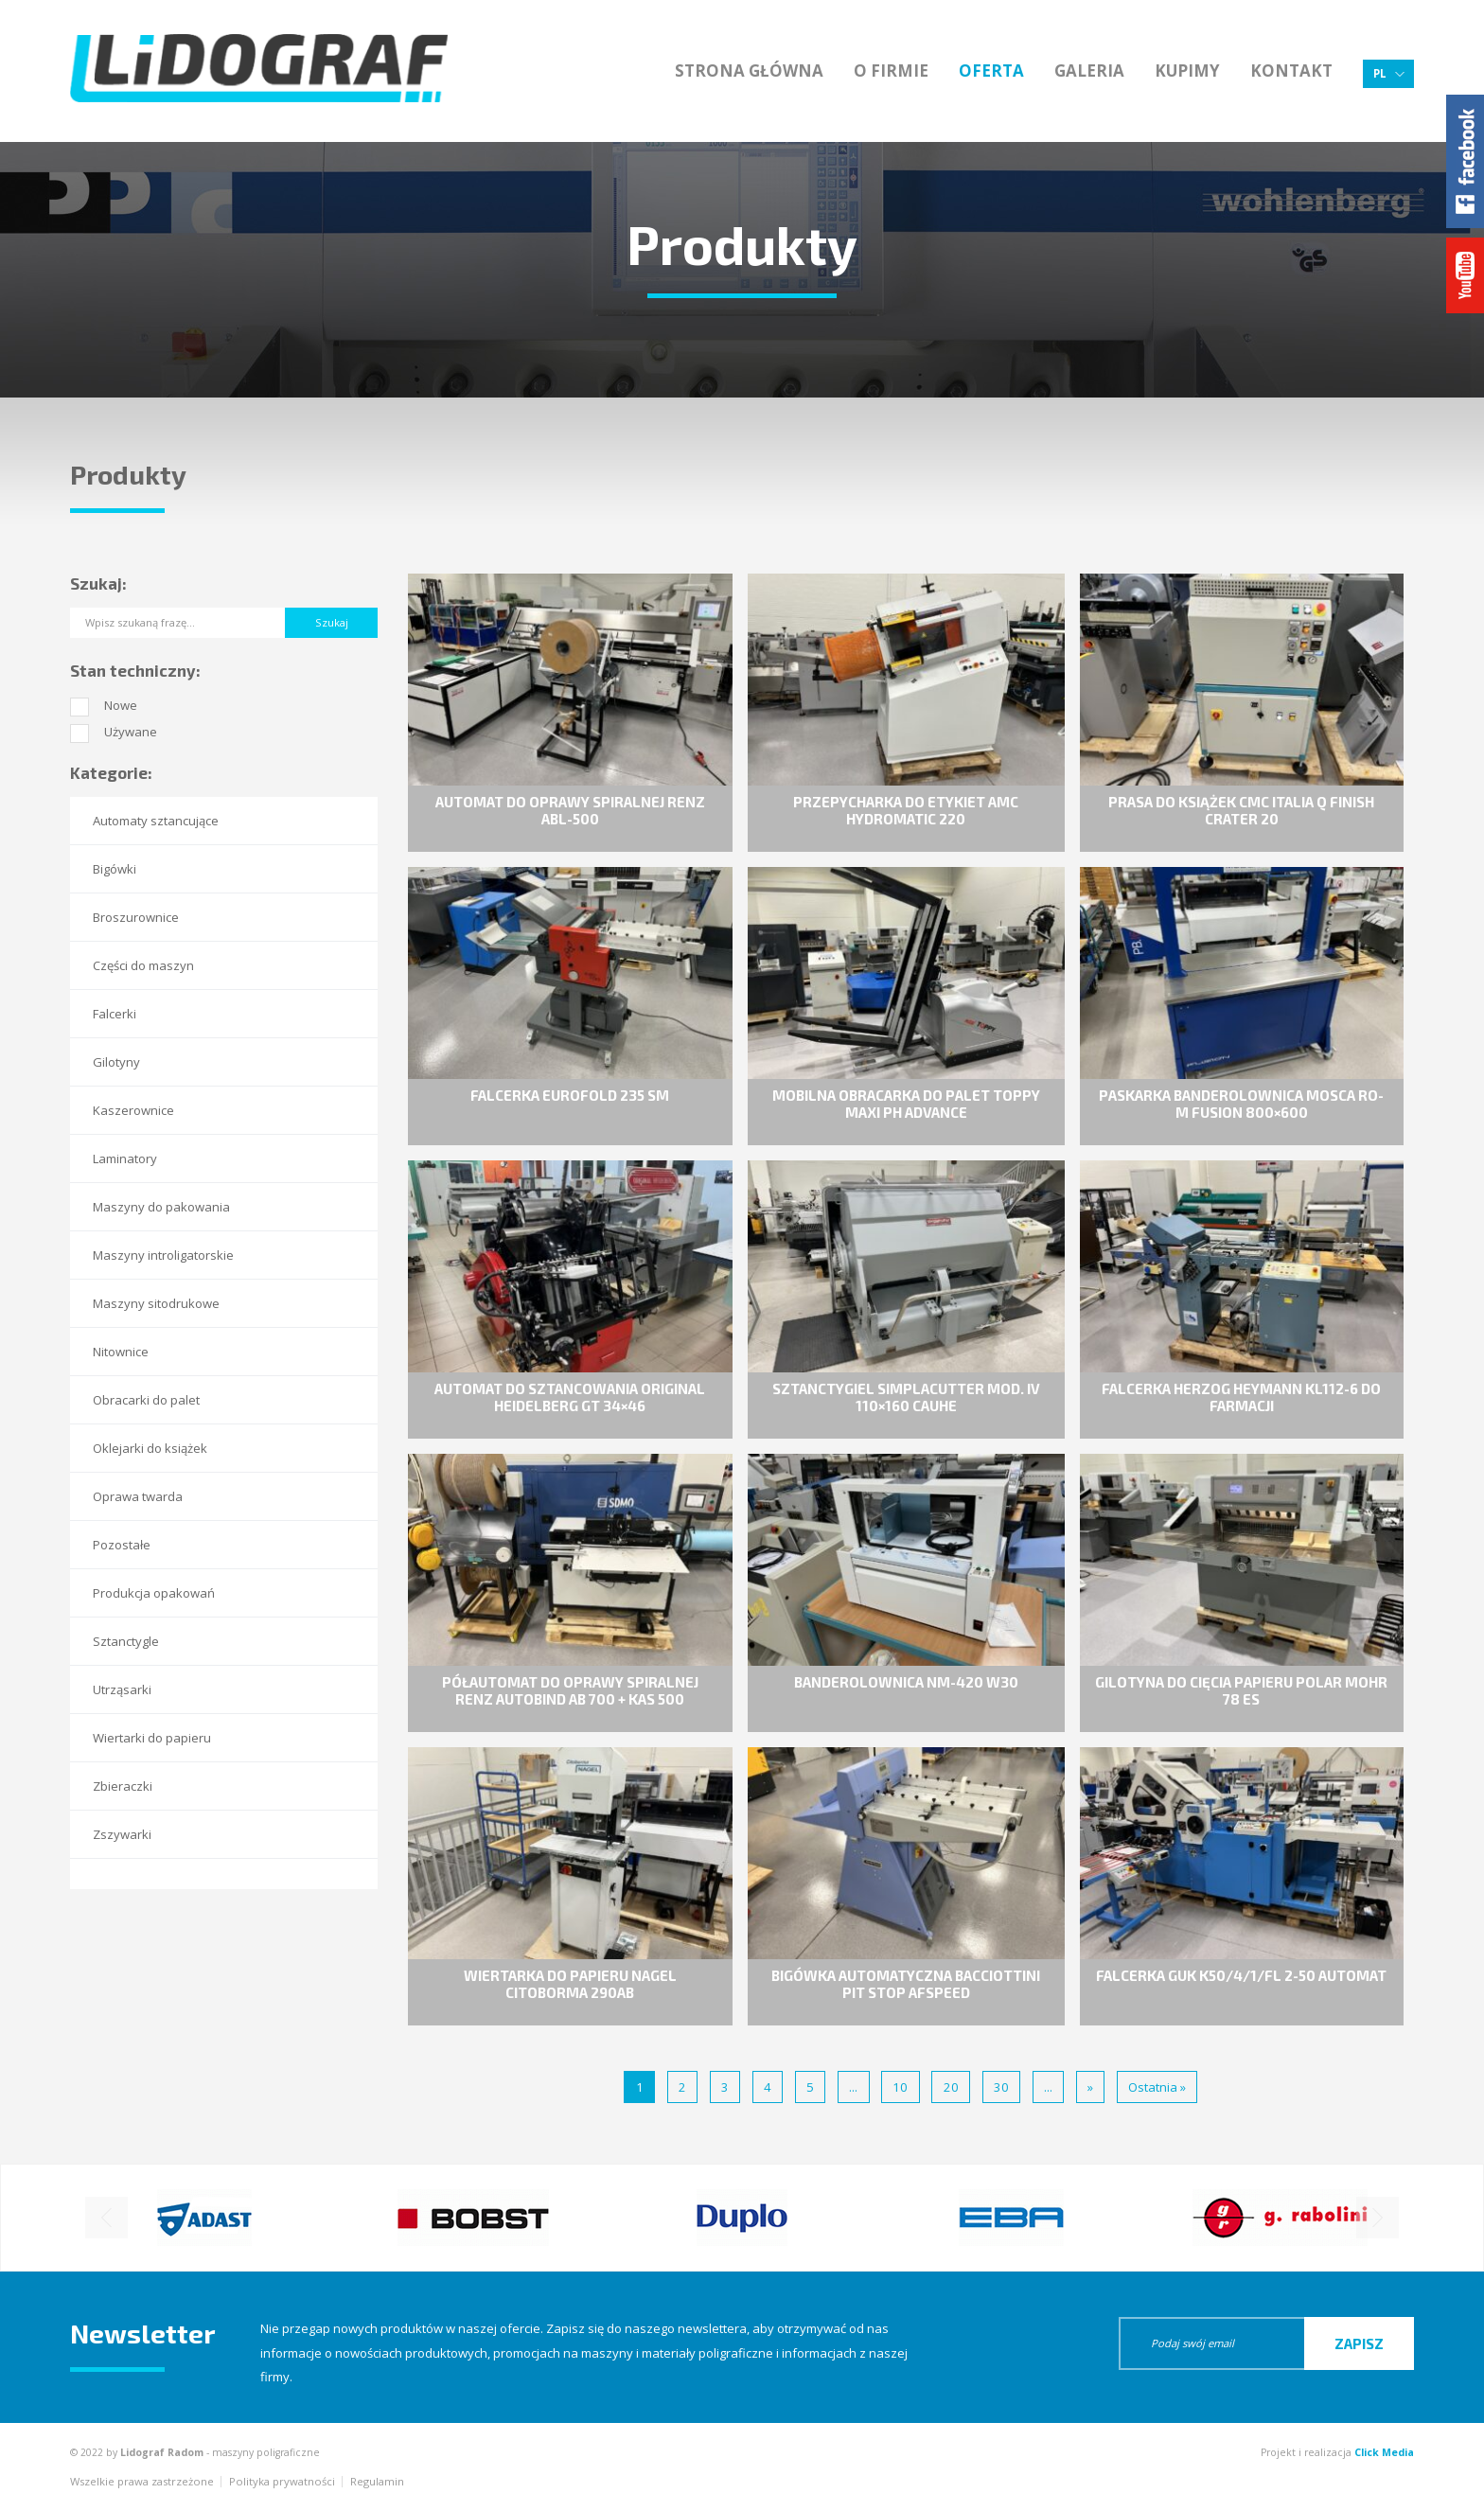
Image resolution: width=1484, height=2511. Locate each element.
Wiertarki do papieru (152, 1737)
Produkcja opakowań (154, 1592)
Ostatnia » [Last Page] (1157, 2086)
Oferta (991, 70)
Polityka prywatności (282, 2481)
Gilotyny (116, 1061)
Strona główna (749, 70)
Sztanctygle (126, 1641)
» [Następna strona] (1090, 2086)
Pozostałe (121, 1544)
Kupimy (1187, 70)
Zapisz (1359, 2343)
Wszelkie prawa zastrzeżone (142, 2481)
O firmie (891, 70)
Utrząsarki (122, 1689)
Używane (130, 731)
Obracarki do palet (146, 1399)
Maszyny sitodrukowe (156, 1303)
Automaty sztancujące (156, 820)
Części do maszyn (143, 965)
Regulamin (377, 2481)
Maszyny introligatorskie (163, 1255)
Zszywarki (122, 1834)
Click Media (1384, 2452)
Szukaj (331, 622)
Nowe (120, 705)
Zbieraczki (122, 1786)
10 (900, 2086)
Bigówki (114, 868)
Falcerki (114, 1013)
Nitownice (121, 1351)
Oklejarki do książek (150, 1448)
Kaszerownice (133, 1110)
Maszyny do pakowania (161, 1206)
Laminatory (125, 1158)
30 (1001, 2086)
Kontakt (1291, 70)
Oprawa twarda (138, 1496)
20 (951, 2086)
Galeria (1089, 70)
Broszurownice (136, 917)
